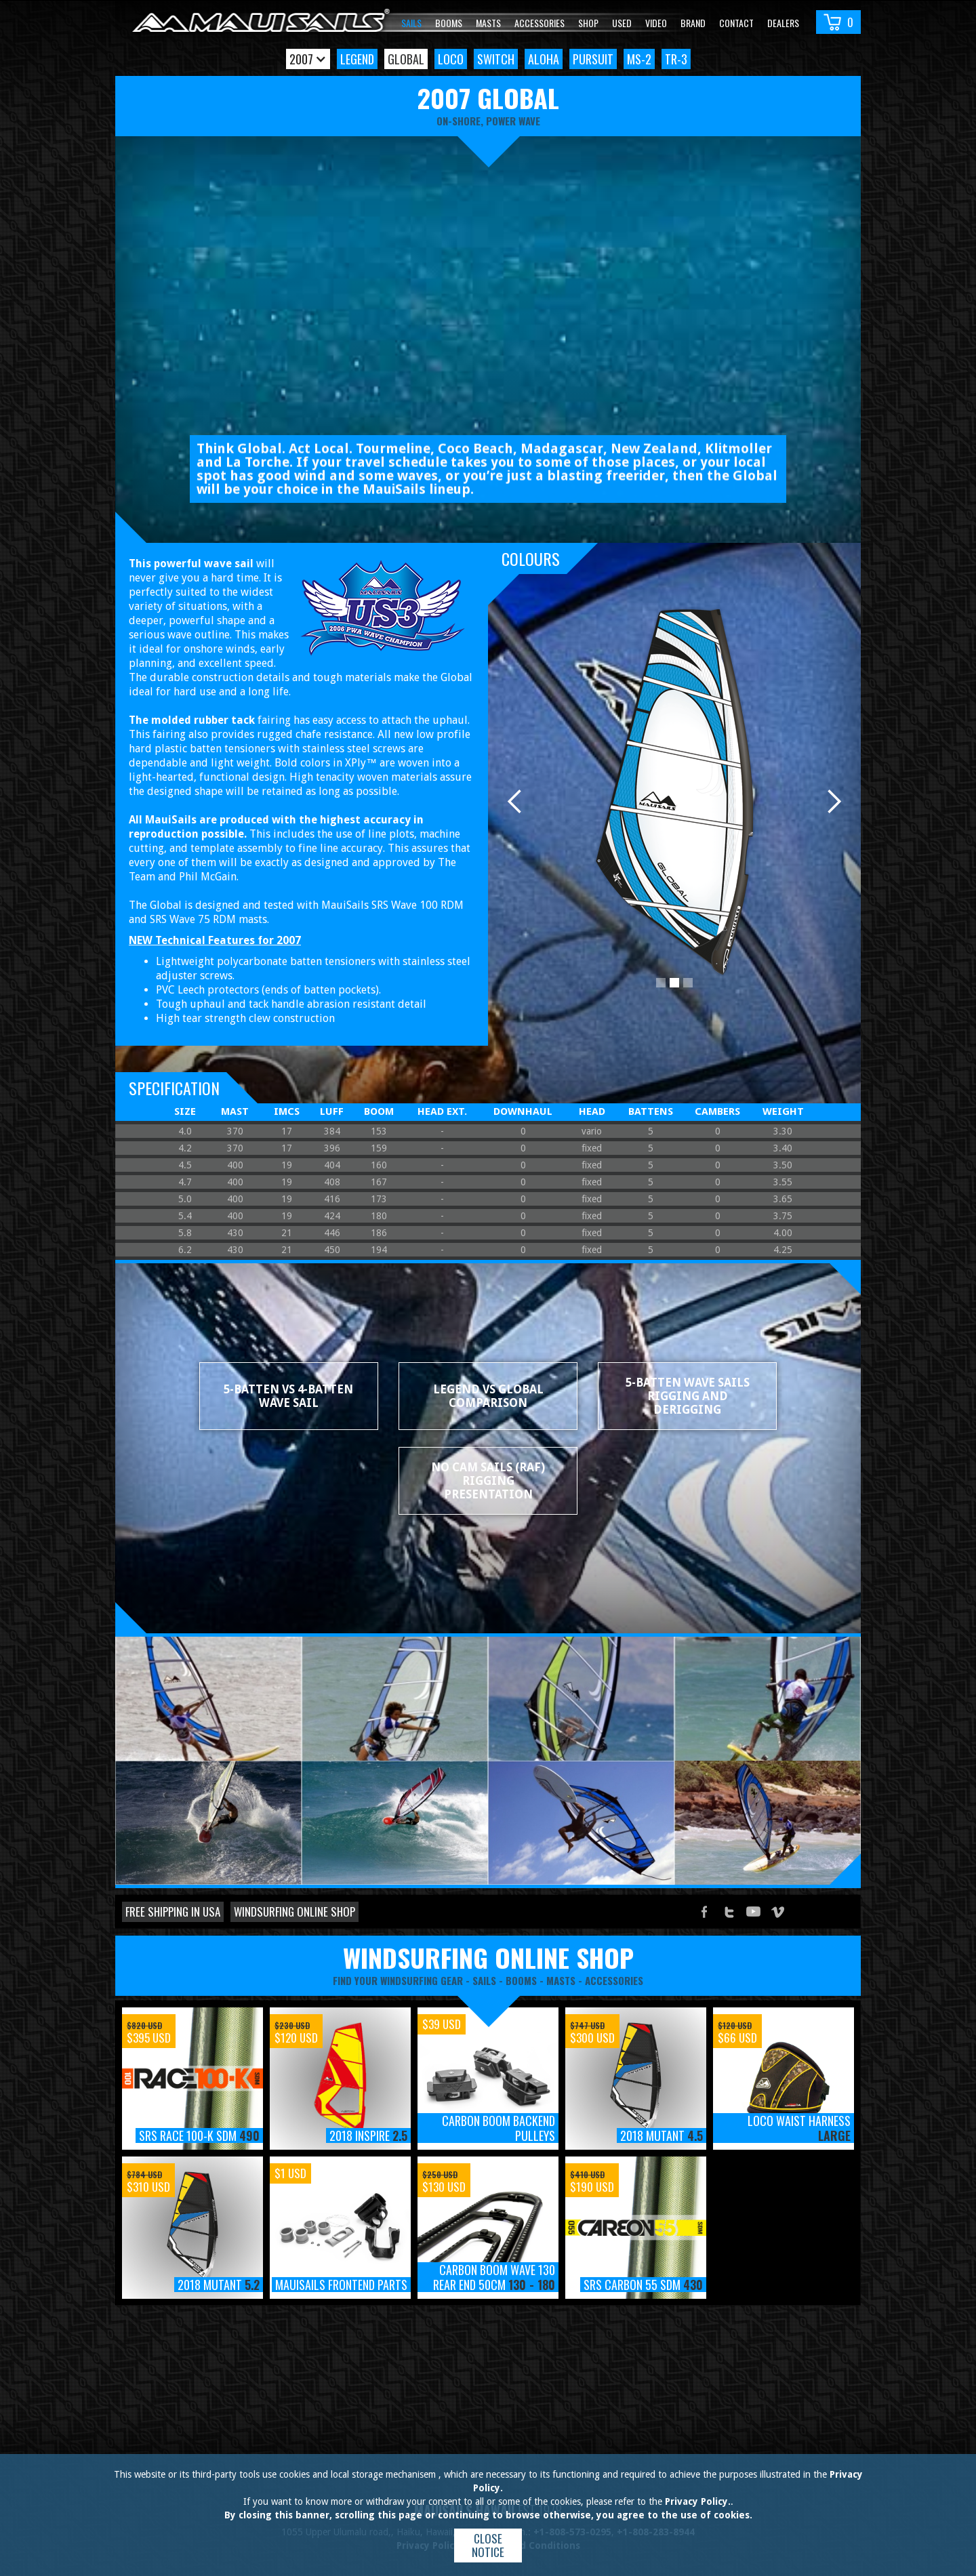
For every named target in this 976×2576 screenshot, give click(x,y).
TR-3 (676, 59)
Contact (736, 23)
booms (521, 1980)
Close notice (488, 2545)
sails (484, 1980)
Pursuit (593, 59)
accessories (614, 1980)
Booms (448, 23)
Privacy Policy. (698, 2501)
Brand (693, 23)
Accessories (539, 23)
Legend (357, 59)
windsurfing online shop (488, 1957)
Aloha (543, 59)
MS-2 (639, 59)
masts (560, 1980)
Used (622, 23)
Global (406, 59)
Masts (488, 23)
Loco (451, 59)
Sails (411, 23)
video (656, 23)
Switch (495, 59)
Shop (588, 23)
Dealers (783, 23)
